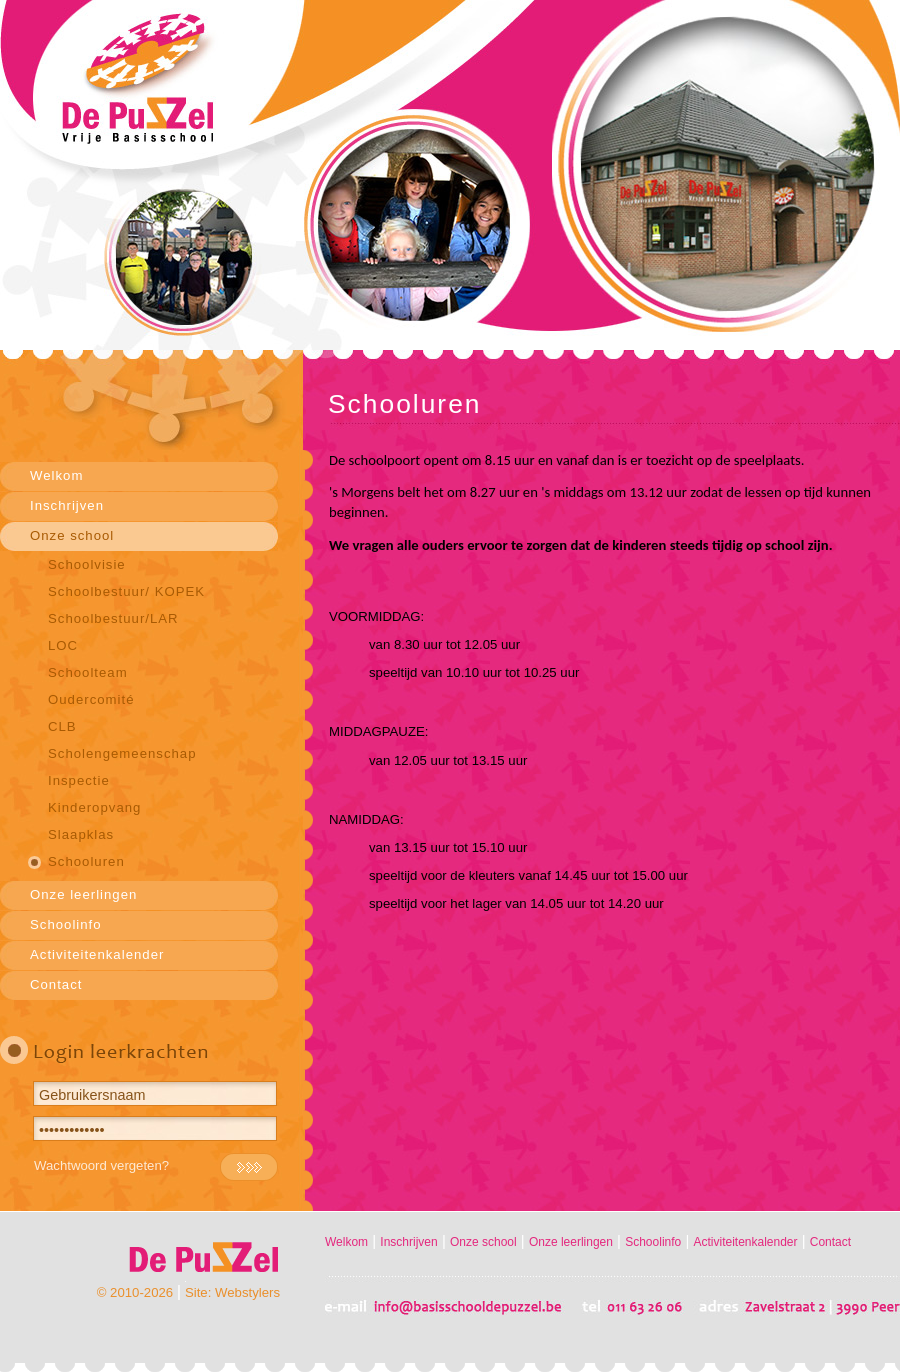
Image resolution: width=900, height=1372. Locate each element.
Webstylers (247, 1292)
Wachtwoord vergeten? (101, 1165)
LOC (63, 645)
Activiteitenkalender (97, 954)
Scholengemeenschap (122, 753)
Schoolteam (88, 672)
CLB (62, 726)
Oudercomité (91, 699)
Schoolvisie (87, 564)
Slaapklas (81, 834)
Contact (56, 984)
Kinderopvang (94, 807)
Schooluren (86, 861)
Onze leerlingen (83, 894)
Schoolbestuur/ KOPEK (126, 591)
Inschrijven (67, 505)
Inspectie (79, 780)
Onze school (72, 535)
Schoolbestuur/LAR (113, 618)
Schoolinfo (66, 924)
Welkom (56, 475)
